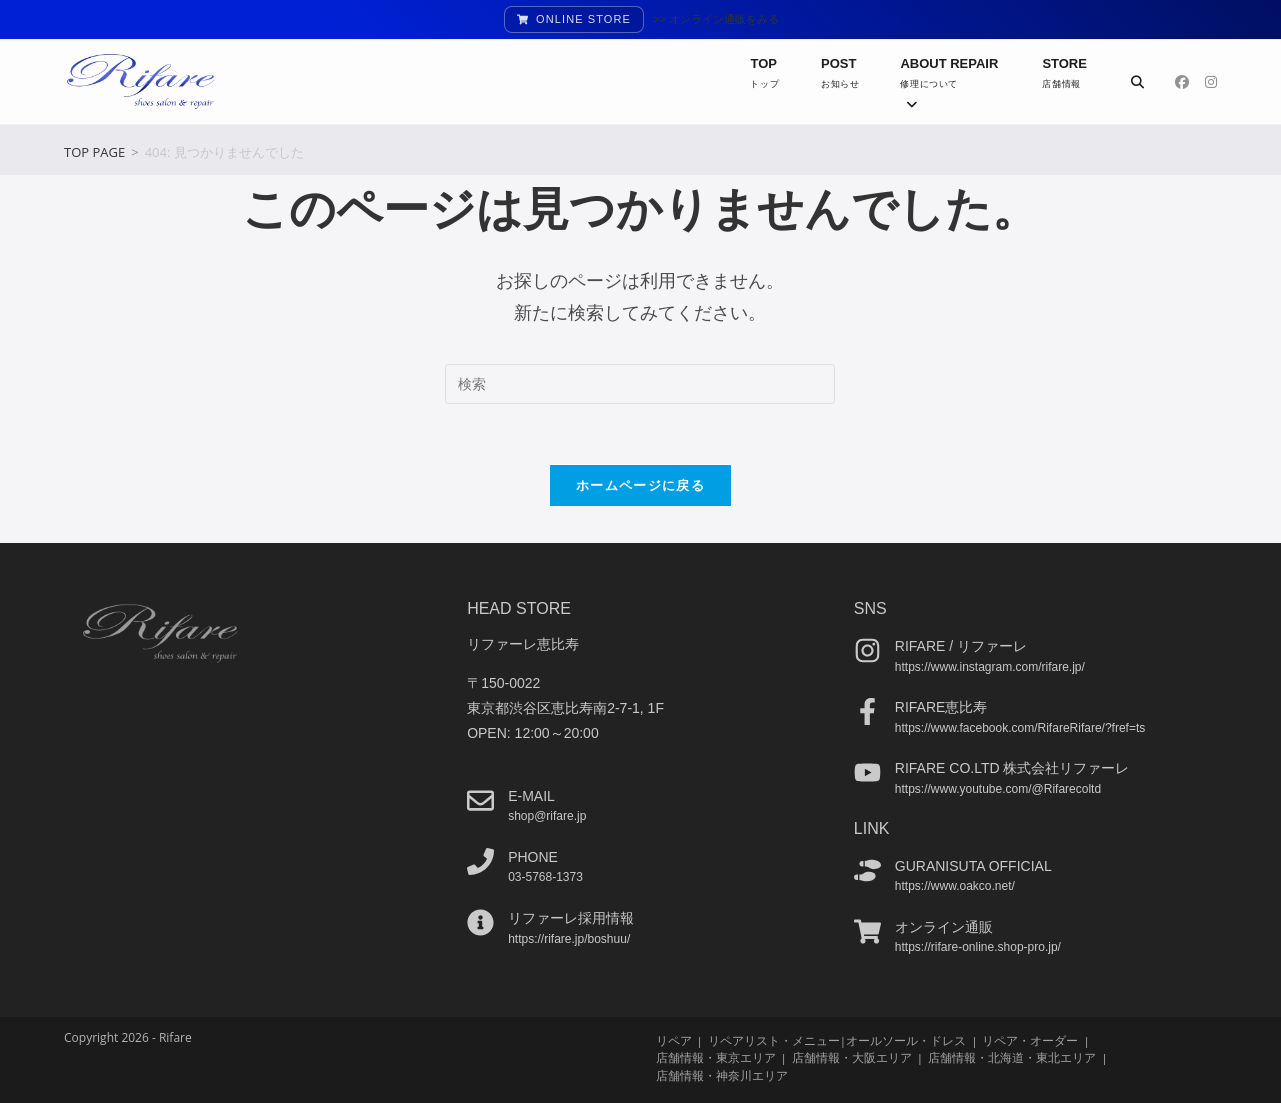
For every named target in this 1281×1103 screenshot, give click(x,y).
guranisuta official (973, 865)
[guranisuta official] (867, 869)
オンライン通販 (944, 926)
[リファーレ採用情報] (480, 922)
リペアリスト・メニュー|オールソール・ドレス (837, 1040)
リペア (674, 1040)
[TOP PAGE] (94, 152)
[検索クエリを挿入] (640, 384)
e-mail (531, 795)
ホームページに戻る (640, 485)
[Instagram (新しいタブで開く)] (1211, 82)
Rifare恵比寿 (941, 707)
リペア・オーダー (1030, 1040)
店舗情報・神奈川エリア (722, 1074)
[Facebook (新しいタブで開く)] (1182, 82)
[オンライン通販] (867, 930)
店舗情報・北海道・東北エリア (1012, 1057)
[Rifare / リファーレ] (867, 650)
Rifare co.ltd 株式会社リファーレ (1012, 768)
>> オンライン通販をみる (716, 19)
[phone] (480, 860)
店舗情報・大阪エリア (852, 1057)
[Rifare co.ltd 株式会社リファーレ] (867, 772)
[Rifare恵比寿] (867, 711)
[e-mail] (480, 799)
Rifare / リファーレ (961, 646)
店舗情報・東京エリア (716, 1057)
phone (533, 856)
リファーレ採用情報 (571, 918)
